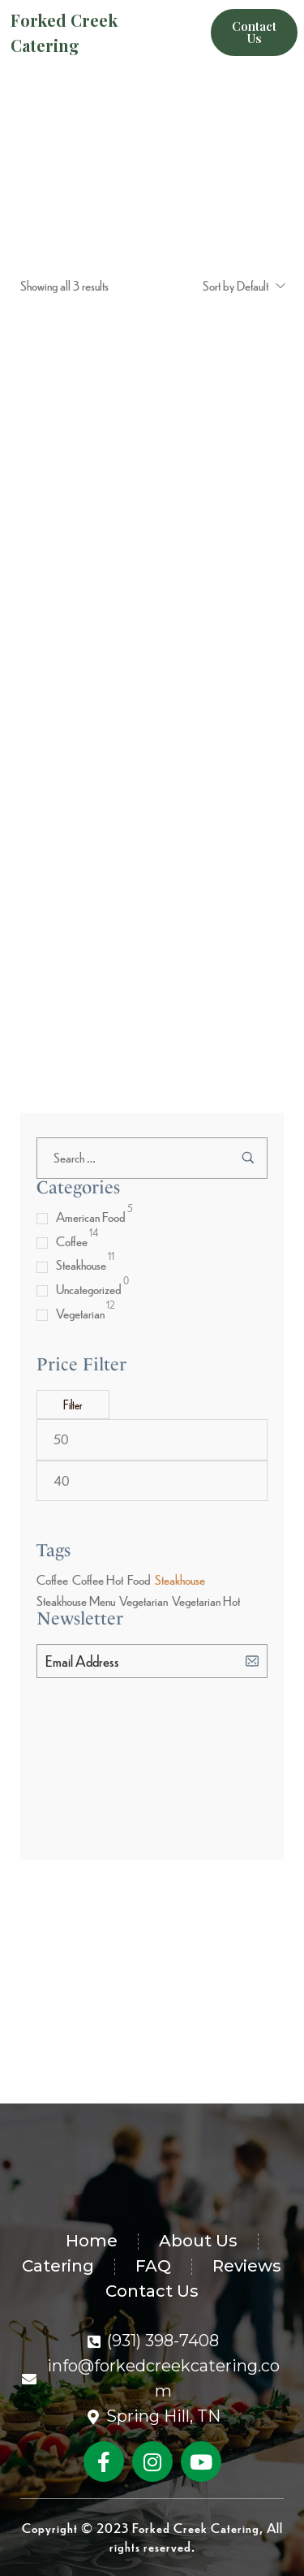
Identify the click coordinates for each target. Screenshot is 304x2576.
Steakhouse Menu (75, 1600)
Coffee (72, 1240)
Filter (73, 1404)
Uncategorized (89, 1288)
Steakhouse (81, 1264)
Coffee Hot (97, 1579)
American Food (91, 1216)
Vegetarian (80, 1313)
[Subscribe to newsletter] (252, 1660)
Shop (141, 236)
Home (106, 236)
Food (139, 1579)
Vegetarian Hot (206, 1600)
